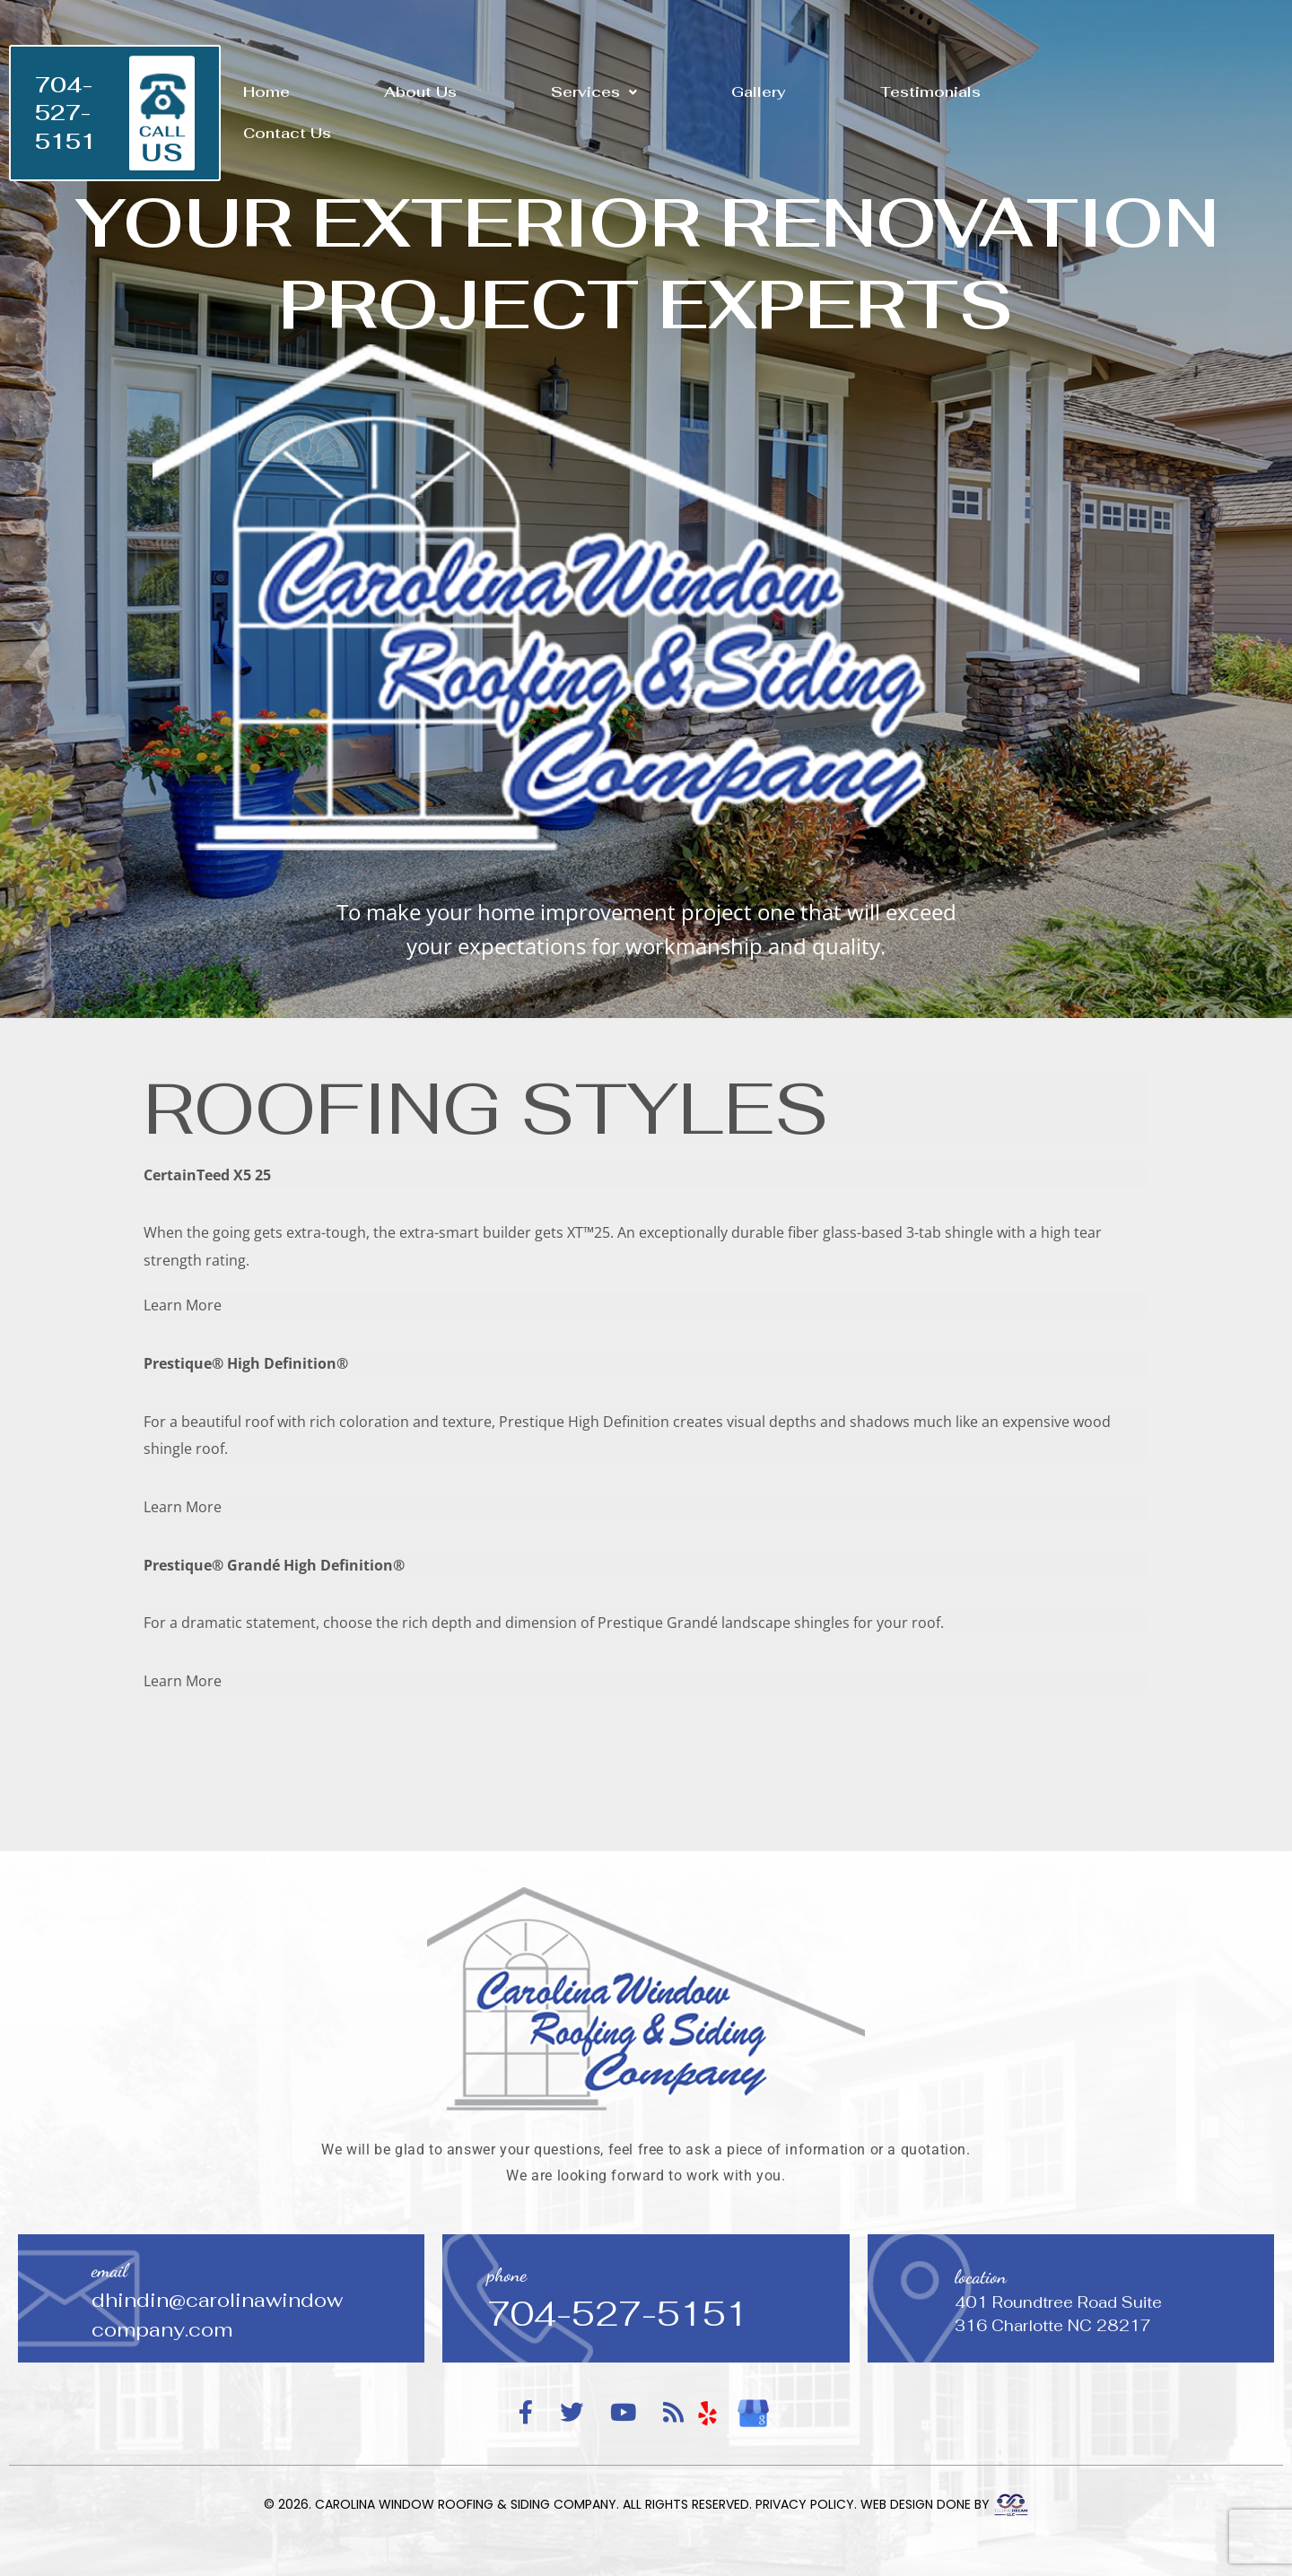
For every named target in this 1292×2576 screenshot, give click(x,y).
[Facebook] (526, 2413)
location (981, 2277)
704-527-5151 (65, 112)
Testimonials (930, 92)
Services (594, 92)
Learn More (183, 1305)
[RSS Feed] (673, 2413)
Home (266, 92)
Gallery (758, 92)
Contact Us (287, 133)
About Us (420, 92)
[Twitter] (571, 2413)
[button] (593, 92)
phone (507, 2275)
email (109, 2270)
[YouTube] (623, 2413)
